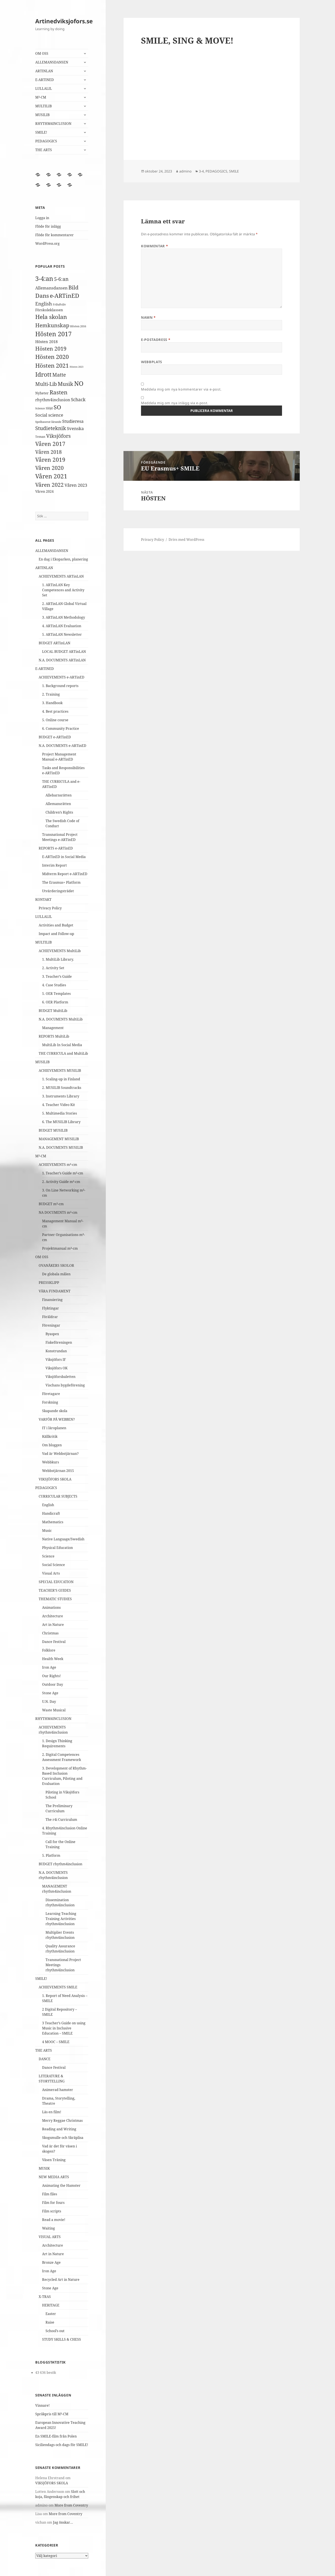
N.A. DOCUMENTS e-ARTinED (62, 745)
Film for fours (53, 2202)
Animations (51, 1607)
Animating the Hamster (61, 2185)
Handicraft (51, 1513)
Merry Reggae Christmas (62, 2120)
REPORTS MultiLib (54, 1036)
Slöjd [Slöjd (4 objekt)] (49, 408)
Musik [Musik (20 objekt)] (65, 383)
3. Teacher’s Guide (57, 976)
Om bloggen (52, 1445)
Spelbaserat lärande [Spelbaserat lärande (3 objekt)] (48, 422)
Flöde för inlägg (48, 226)
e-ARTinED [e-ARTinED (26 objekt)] (64, 295)
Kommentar (154, 246)
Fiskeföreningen (59, 1342)
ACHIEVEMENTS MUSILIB (60, 1070)
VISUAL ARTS (50, 2236)
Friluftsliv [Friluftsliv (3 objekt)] (59, 304)
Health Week (52, 1658)
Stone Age (50, 1693)
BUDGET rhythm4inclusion (60, 1864)
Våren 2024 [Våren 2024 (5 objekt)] (44, 491)
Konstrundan (56, 1351)
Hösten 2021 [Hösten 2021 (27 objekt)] (52, 365)
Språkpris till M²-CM (51, 2414)
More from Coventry (71, 2505)
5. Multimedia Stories (59, 1113)
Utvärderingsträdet (58, 891)
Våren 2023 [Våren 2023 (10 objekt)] (76, 485)
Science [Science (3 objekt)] (40, 408)
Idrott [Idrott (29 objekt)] (43, 374)
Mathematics (52, 1522)
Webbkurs (50, 1462)
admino (185, 171)
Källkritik (49, 1436)
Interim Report (54, 865)
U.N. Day (49, 1701)
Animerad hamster (57, 2089)
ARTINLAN (44, 71)
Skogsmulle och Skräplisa (62, 2137)
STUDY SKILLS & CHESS (61, 2339)
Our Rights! (51, 1676)
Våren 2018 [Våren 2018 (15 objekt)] (48, 451)
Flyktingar (50, 1308)
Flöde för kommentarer (54, 235)
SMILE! (41, 132)
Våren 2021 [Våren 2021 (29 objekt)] (51, 476)
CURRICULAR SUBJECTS (58, 1496)
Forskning (50, 1402)
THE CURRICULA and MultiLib (63, 1053)
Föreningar (51, 1325)
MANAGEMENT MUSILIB (59, 1139)
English (48, 1505)
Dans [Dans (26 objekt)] (42, 295)
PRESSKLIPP (49, 1282)
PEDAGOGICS (46, 141)
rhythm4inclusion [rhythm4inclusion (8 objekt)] (52, 399)
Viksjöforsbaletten (60, 1376)
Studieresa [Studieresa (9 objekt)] (73, 421)
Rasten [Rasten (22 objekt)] (59, 392)
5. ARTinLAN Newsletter (62, 634)
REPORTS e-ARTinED (56, 848)
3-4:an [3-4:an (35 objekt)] (44, 278)
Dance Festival (54, 1641)
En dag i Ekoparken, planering (63, 559)
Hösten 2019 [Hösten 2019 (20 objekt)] (50, 348)
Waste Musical (54, 1710)
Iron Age (49, 1667)
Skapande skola (54, 1410)
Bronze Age (51, 2262)
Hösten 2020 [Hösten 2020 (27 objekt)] (52, 357)
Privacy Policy (50, 908)
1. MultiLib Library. (58, 959)
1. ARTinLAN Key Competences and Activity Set (63, 589)
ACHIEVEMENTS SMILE (58, 1987)
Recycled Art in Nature (60, 2279)
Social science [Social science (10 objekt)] (49, 415)
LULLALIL (43, 88)
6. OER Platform (55, 1002)
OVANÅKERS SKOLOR (56, 1265)
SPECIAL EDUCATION (56, 1581)
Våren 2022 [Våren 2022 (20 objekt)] (49, 484)
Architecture (52, 1616)
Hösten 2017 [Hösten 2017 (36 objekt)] (53, 334)
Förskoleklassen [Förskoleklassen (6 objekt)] (49, 309)
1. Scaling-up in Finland (61, 1079)
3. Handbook (52, 702)
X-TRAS (45, 2296)
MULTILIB (43, 106)
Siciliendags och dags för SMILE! (61, 2444)
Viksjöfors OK (57, 1368)
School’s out (55, 2330)
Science (48, 1556)
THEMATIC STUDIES (55, 1599)
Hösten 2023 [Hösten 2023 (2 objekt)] (76, 366)
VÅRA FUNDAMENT (55, 1291)
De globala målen (56, 1274)
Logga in (42, 217)
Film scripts (51, 2211)
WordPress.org (47, 243)
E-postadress (155, 339)
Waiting (48, 2228)
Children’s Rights (59, 812)
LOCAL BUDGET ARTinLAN (64, 651)
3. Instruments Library (60, 1096)
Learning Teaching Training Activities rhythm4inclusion (61, 1918)
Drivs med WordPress (186, 539)
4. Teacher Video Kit (58, 1104)
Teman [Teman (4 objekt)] (40, 437)
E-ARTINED (44, 79)
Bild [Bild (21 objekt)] (73, 287)
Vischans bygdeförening (65, 1385)
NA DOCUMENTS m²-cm (58, 1212)
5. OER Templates (56, 993)
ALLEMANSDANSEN (51, 62)
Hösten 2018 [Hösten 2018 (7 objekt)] (46, 341)
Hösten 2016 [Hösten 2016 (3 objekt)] (78, 326)
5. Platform (51, 1855)
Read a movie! (53, 2219)
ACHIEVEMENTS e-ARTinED (61, 677)
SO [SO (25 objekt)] (57, 407)
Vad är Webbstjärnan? (60, 1453)
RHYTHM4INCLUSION (53, 123)
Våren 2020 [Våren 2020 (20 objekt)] (49, 467)
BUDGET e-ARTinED (55, 737)
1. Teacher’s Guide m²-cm (62, 1173)
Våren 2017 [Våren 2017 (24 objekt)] (50, 444)
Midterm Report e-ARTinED (64, 873)
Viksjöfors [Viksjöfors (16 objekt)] (58, 435)
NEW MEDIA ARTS (54, 2177)
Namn (148, 317)
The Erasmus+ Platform (61, 882)
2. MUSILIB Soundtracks (61, 1087)
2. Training (51, 694)
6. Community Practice (60, 728)
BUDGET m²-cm (51, 1204)
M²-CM (40, 97)
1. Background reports (60, 685)
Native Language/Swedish (63, 1539)
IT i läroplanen (54, 1428)
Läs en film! (51, 2112)
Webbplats (151, 362)
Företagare (51, 1393)
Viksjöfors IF (56, 1359)
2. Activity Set (53, 968)
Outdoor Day (52, 1684)
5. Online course (55, 720)
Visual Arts (51, 1573)
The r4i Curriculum (61, 1819)
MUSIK (44, 2168)
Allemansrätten (58, 803)
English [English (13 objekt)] (43, 303)
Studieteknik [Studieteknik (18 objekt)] (50, 428)
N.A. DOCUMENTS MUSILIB (61, 1147)
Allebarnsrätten (59, 795)
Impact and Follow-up (56, 933)
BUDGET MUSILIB (53, 1130)
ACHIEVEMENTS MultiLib (60, 950)
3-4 (201, 171)
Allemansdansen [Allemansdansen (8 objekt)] (51, 287)
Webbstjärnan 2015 (58, 1470)
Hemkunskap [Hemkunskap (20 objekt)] (52, 325)
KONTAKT (43, 899)
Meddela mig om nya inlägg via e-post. (174, 403)
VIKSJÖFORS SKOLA (55, 1479)
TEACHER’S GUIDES (55, 1590)
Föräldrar (50, 1316)
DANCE (44, 2059)
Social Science (53, 1564)
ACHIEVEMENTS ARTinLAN (61, 576)
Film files (49, 2194)
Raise (50, 2322)
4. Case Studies (54, 985)
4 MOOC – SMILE (55, 2041)
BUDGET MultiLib (53, 1010)
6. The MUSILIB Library (61, 1121)
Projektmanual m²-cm (60, 1248)
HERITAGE (50, 2305)
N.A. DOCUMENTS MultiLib (61, 1019)
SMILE (234, 171)
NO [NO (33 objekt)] (79, 383)
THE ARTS (43, 149)
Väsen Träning (54, 2159)
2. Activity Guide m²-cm (61, 1181)
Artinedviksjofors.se (64, 21)
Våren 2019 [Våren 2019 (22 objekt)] (50, 459)
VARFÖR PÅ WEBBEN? (57, 1419)
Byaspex (52, 1333)
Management (53, 1027)
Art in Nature (53, 1624)
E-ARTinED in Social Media (64, 856)
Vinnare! (42, 2405)
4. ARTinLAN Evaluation (61, 626)
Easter (51, 2313)
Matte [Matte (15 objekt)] (59, 374)
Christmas (50, 1633)
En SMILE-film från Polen (56, 2436)
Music (47, 1530)
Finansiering (52, 1299)
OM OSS (41, 53)
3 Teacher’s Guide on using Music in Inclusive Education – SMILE (63, 2028)
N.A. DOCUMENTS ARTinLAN (62, 660)
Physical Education (57, 1547)
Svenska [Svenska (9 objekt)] (75, 428)
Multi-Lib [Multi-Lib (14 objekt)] (46, 384)
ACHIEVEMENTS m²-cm (58, 1164)
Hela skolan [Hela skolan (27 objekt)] (51, 317)
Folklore (48, 1650)
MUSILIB (42, 114)
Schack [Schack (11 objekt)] (78, 400)
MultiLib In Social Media (62, 1044)
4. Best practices (55, 711)
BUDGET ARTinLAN (54, 643)
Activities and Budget (56, 925)
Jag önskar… (63, 2522)
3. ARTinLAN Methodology (63, 617)
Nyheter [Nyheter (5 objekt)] (42, 393)
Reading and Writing (59, 2129)
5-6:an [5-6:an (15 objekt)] (61, 279)
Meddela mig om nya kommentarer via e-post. (181, 389)
